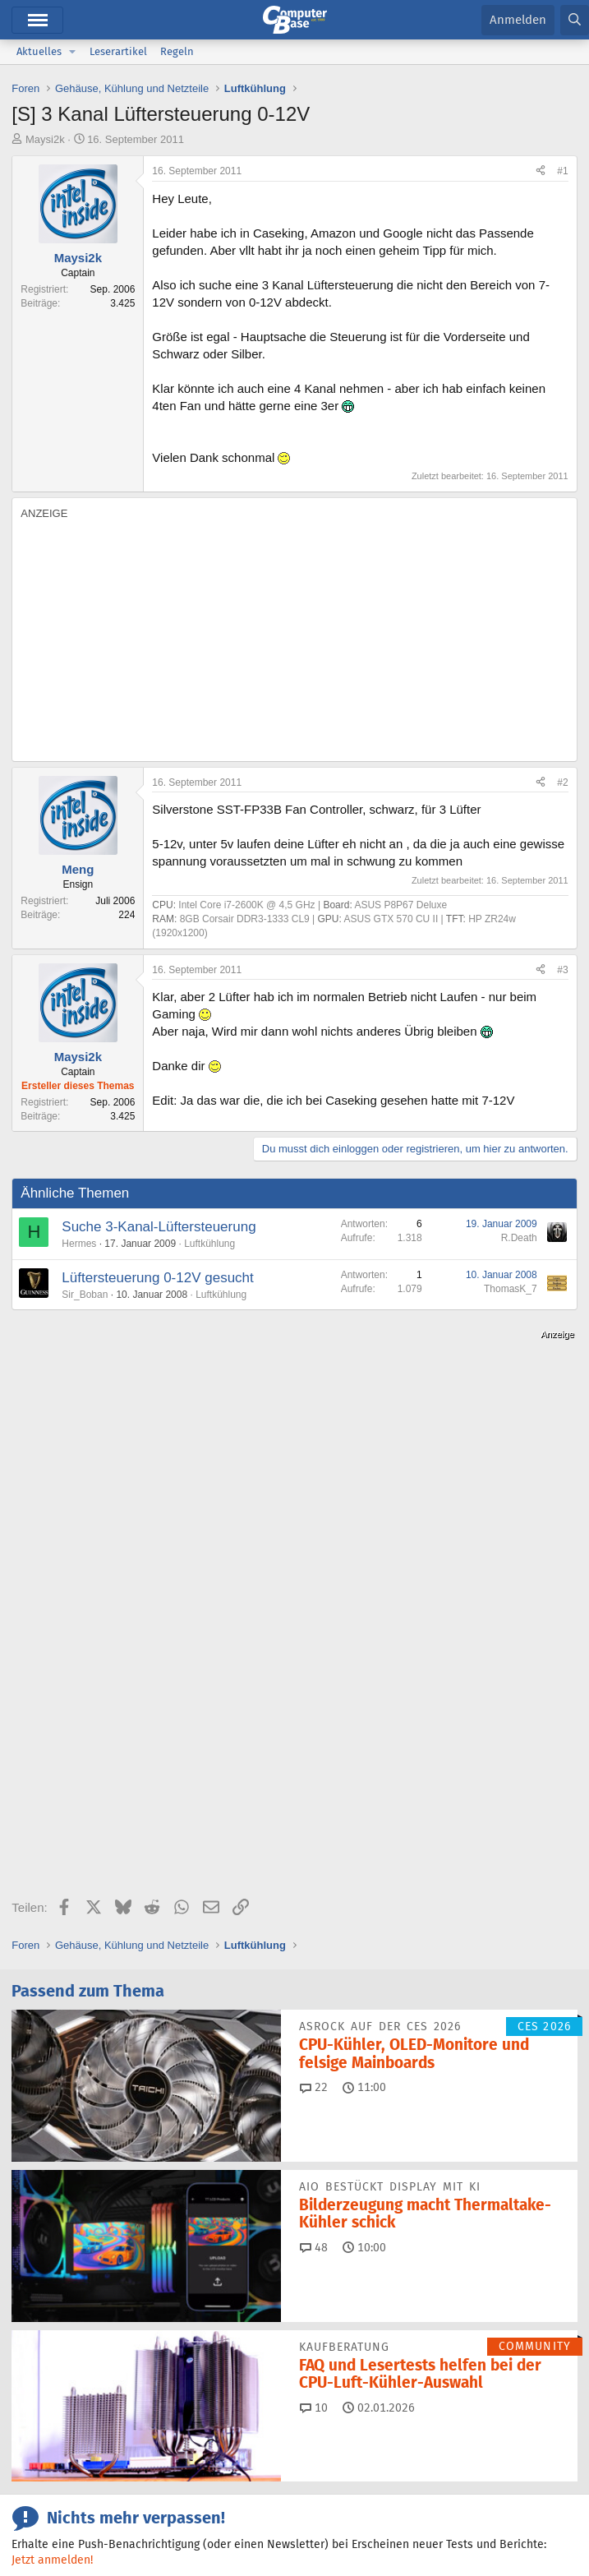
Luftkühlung (209, 1243)
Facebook (291, 2391)
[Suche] (574, 20)
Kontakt (96, 2523)
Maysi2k (45, 139)
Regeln (177, 51)
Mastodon (494, 2391)
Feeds (48, 2391)
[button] (72, 51)
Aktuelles (39, 51)
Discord (124, 2391)
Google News (392, 2391)
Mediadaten (156, 2523)
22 (314, 1698)
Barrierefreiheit (334, 2523)
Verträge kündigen (241, 2523)
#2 (562, 782)
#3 (562, 970)
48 (314, 1858)
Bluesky (205, 2391)
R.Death (519, 1238)
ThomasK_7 (510, 1289)
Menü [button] (37, 20)
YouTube (55, 2421)
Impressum (39, 2523)
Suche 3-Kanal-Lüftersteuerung (158, 1227)
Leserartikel (118, 51)
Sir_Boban (85, 1294)
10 (314, 2018)
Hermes (79, 1243)
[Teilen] (540, 171)
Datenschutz (413, 2523)
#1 (562, 171)
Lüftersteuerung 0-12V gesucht (157, 1278)
